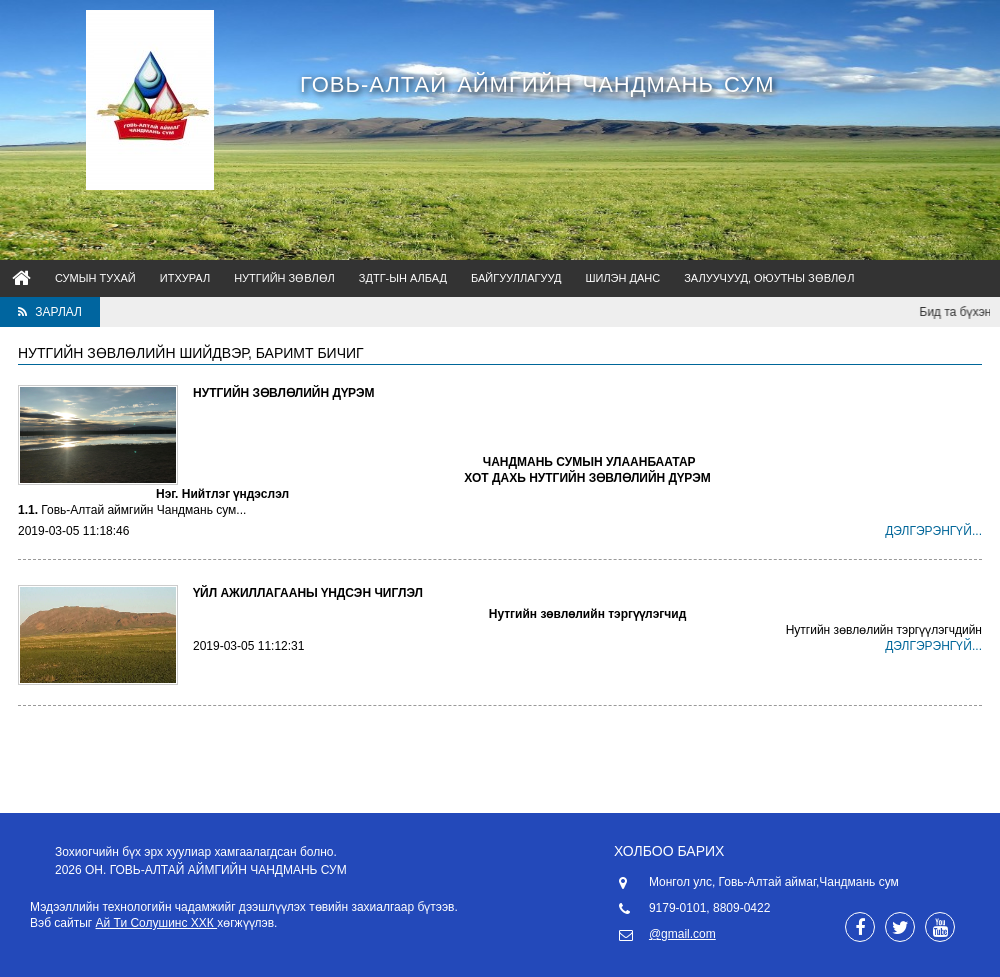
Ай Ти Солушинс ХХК (157, 923)
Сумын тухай (95, 278)
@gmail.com (682, 934)
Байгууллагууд (516, 278)
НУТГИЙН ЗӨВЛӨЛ (284, 278)
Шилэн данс (622, 278)
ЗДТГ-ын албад (403, 278)
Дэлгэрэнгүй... (933, 531)
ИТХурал (185, 278)
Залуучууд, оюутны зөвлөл (769, 278)
